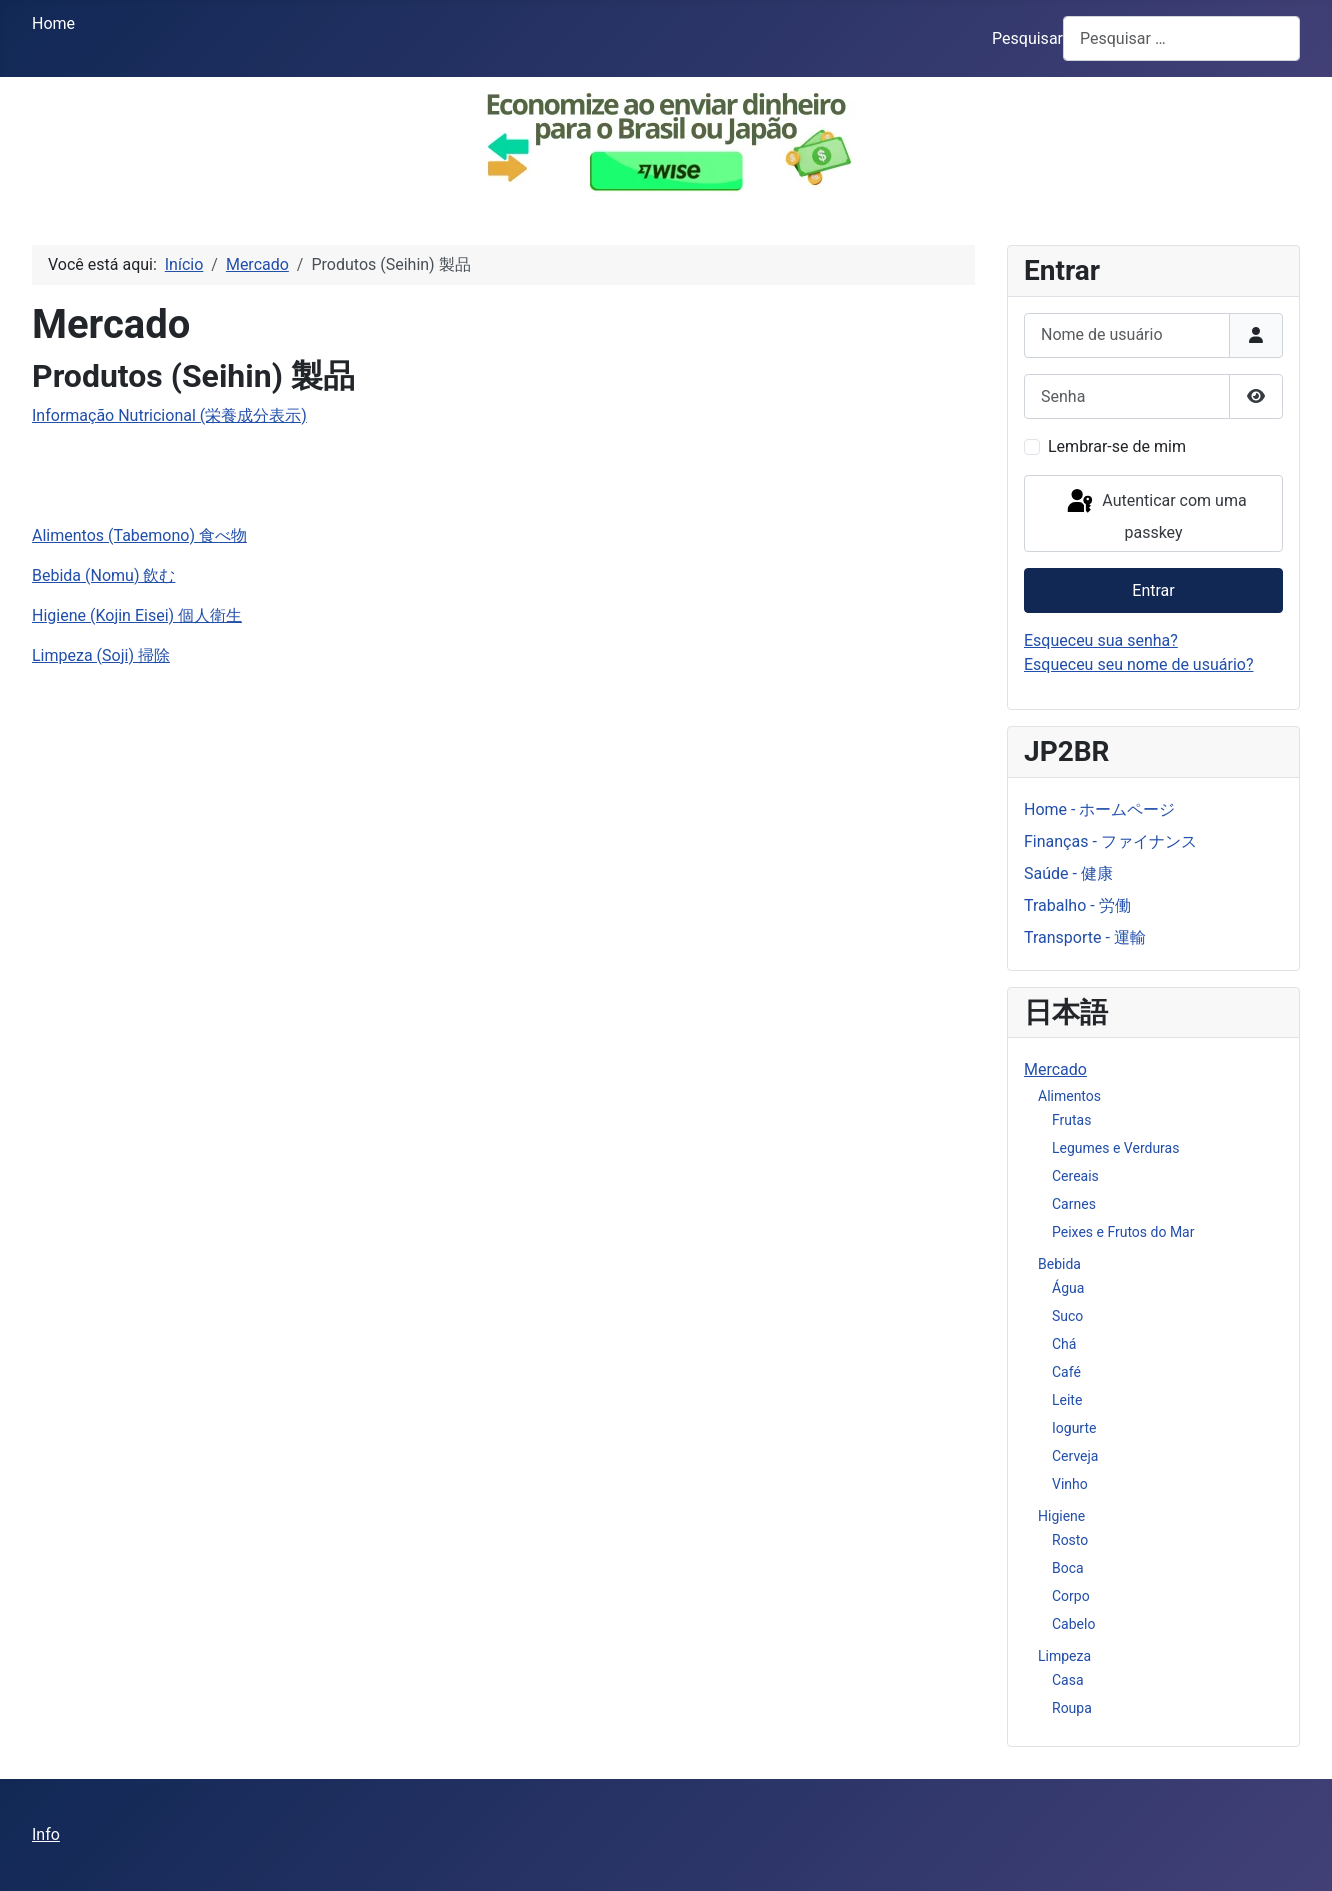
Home (53, 23)
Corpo (1071, 1596)
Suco (1067, 1316)
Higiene (1061, 1516)
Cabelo (1073, 1624)
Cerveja (1075, 1456)
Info (46, 1834)
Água (1068, 1288)
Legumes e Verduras (1115, 1148)
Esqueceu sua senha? (1101, 640)
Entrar (1153, 590)
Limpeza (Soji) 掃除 (101, 655)
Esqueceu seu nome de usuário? (1138, 664)
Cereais (1075, 1176)
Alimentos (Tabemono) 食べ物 (139, 535)
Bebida (1059, 1264)
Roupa (1072, 1708)
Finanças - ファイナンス (1110, 841)
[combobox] (1181, 38)
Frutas (1071, 1120)
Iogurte (1074, 1428)
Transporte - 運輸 (1085, 937)
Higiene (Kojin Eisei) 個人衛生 (137, 615)
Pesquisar (1027, 38)
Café (1066, 1372)
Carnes (1074, 1204)
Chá (1064, 1344)
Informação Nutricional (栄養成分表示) (169, 415)
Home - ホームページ (1099, 809)
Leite (1067, 1400)
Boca (1068, 1568)
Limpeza (1064, 1656)
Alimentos (1069, 1096)
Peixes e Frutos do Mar (1123, 1232)
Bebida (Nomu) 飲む (103, 575)
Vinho (1070, 1484)
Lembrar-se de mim (1117, 446)
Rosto (1070, 1540)
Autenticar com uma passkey (1155, 514)
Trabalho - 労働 (1077, 905)
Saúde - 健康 (1068, 873)
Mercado (1055, 1069)
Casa (1068, 1680)
